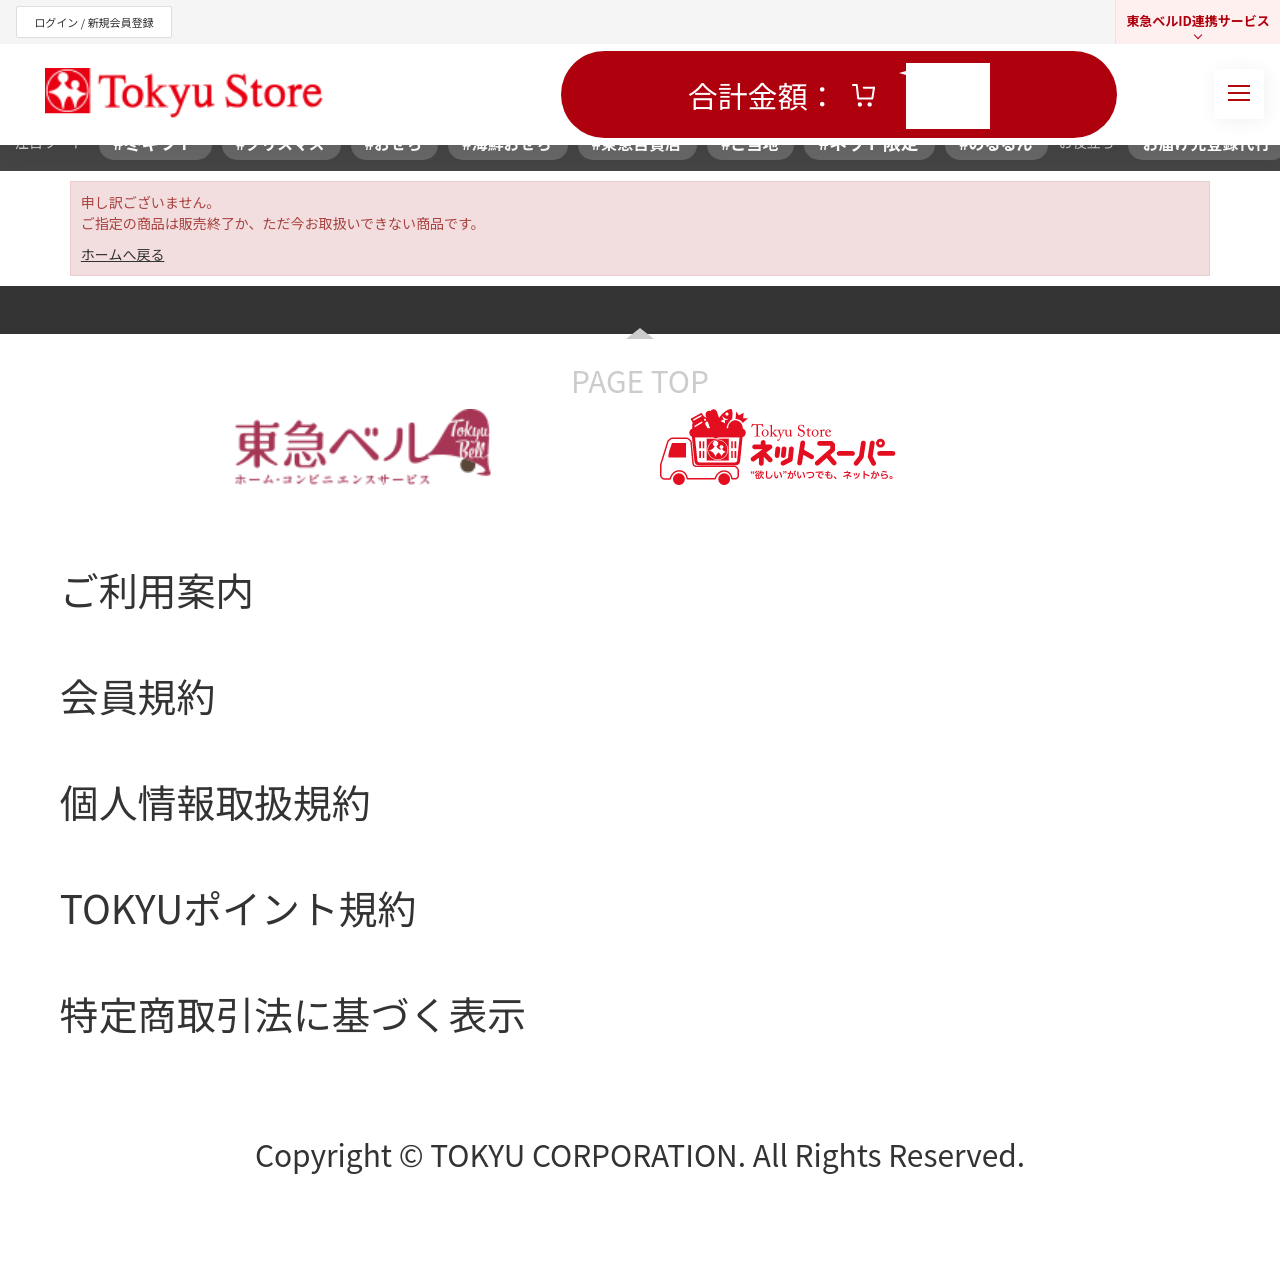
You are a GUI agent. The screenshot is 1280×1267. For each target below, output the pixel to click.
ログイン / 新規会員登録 (93, 22)
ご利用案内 (157, 589)
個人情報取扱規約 (215, 801)
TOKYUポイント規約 (238, 907)
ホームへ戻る (123, 254)
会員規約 (137, 695)
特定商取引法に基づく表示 (293, 1013)
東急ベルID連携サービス (1198, 20)
